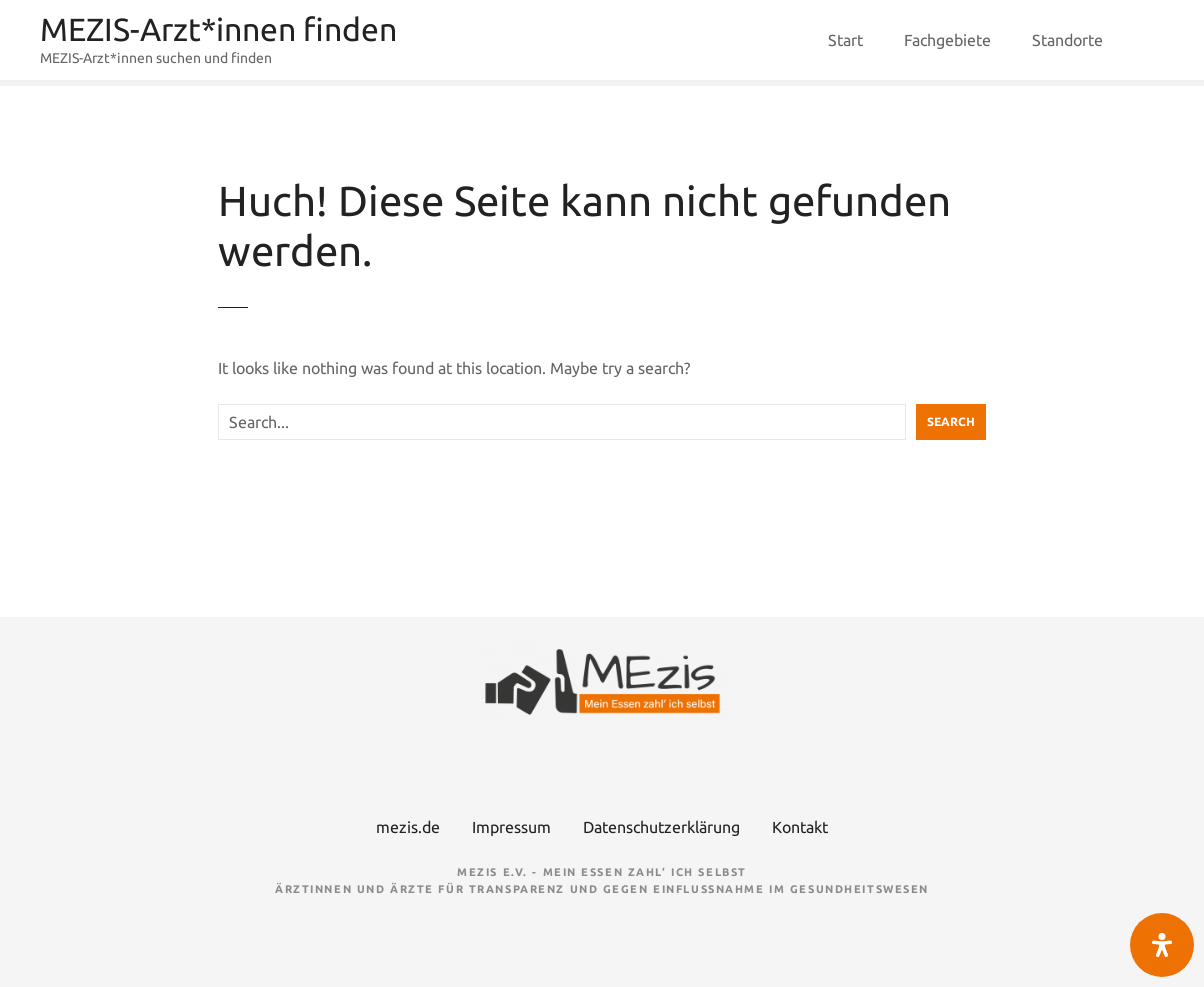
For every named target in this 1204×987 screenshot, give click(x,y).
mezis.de (408, 827)
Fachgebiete (947, 40)
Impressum (511, 827)
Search (951, 421)
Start (845, 40)
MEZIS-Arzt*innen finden (218, 29)
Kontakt (800, 827)
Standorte (1067, 40)
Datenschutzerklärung (661, 827)
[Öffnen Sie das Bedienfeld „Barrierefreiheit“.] (1162, 945)
